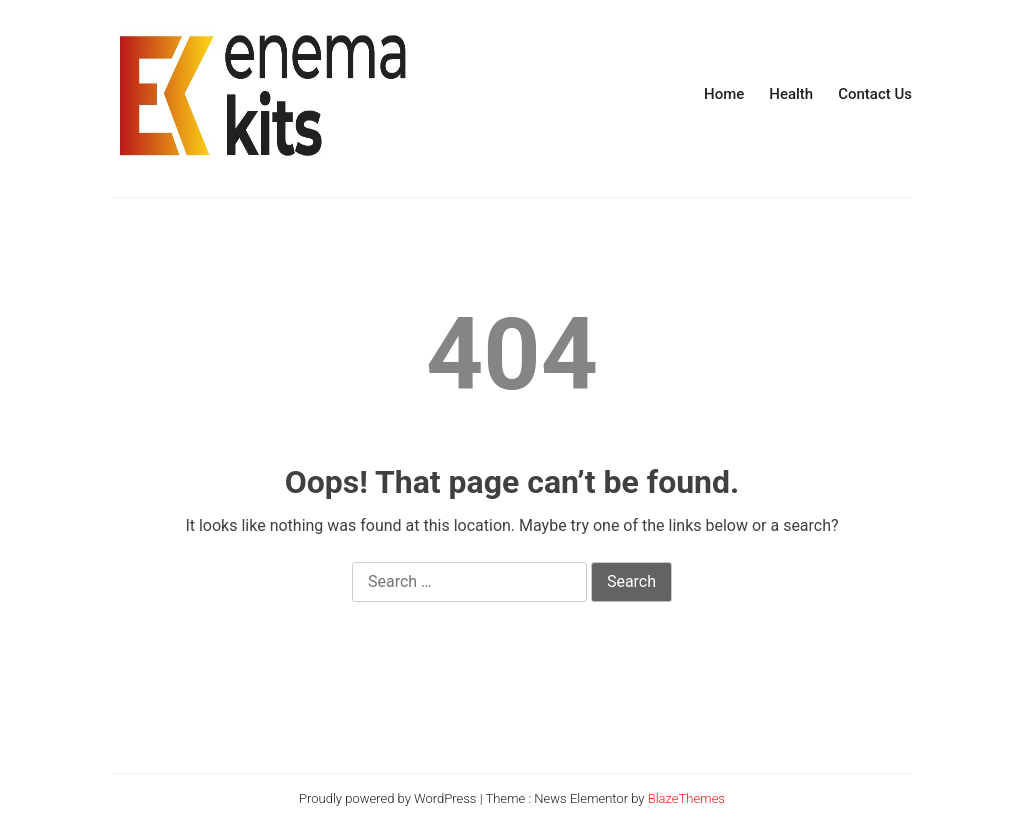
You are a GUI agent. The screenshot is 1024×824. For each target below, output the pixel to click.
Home (724, 94)
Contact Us (875, 94)
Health (791, 94)
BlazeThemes (686, 798)
